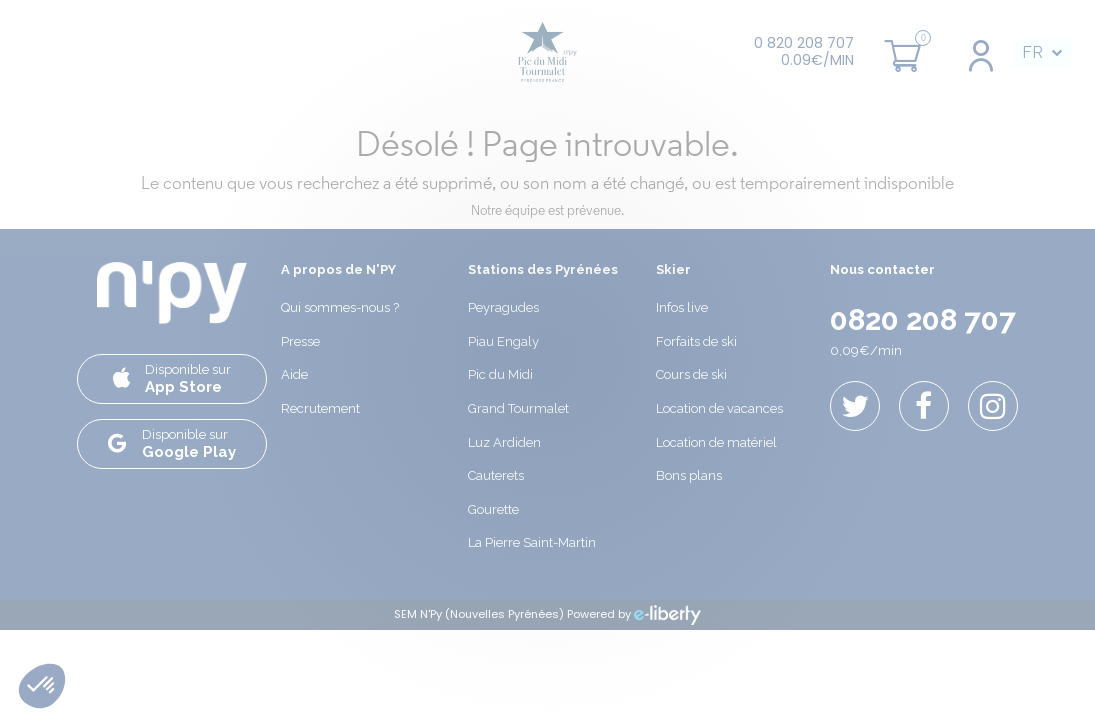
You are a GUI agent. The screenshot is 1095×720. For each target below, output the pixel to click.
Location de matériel (716, 442)
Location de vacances (719, 408)
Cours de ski (691, 374)
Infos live (682, 307)
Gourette (493, 509)
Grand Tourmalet (518, 408)
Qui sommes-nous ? (340, 307)
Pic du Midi (500, 374)
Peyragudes (503, 307)
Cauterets (496, 475)
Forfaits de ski (696, 341)
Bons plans (689, 475)
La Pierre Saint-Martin (532, 542)
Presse (300, 341)
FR (1032, 52)
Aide (294, 374)
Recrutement (320, 408)
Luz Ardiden (504, 442)
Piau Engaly (503, 341)
